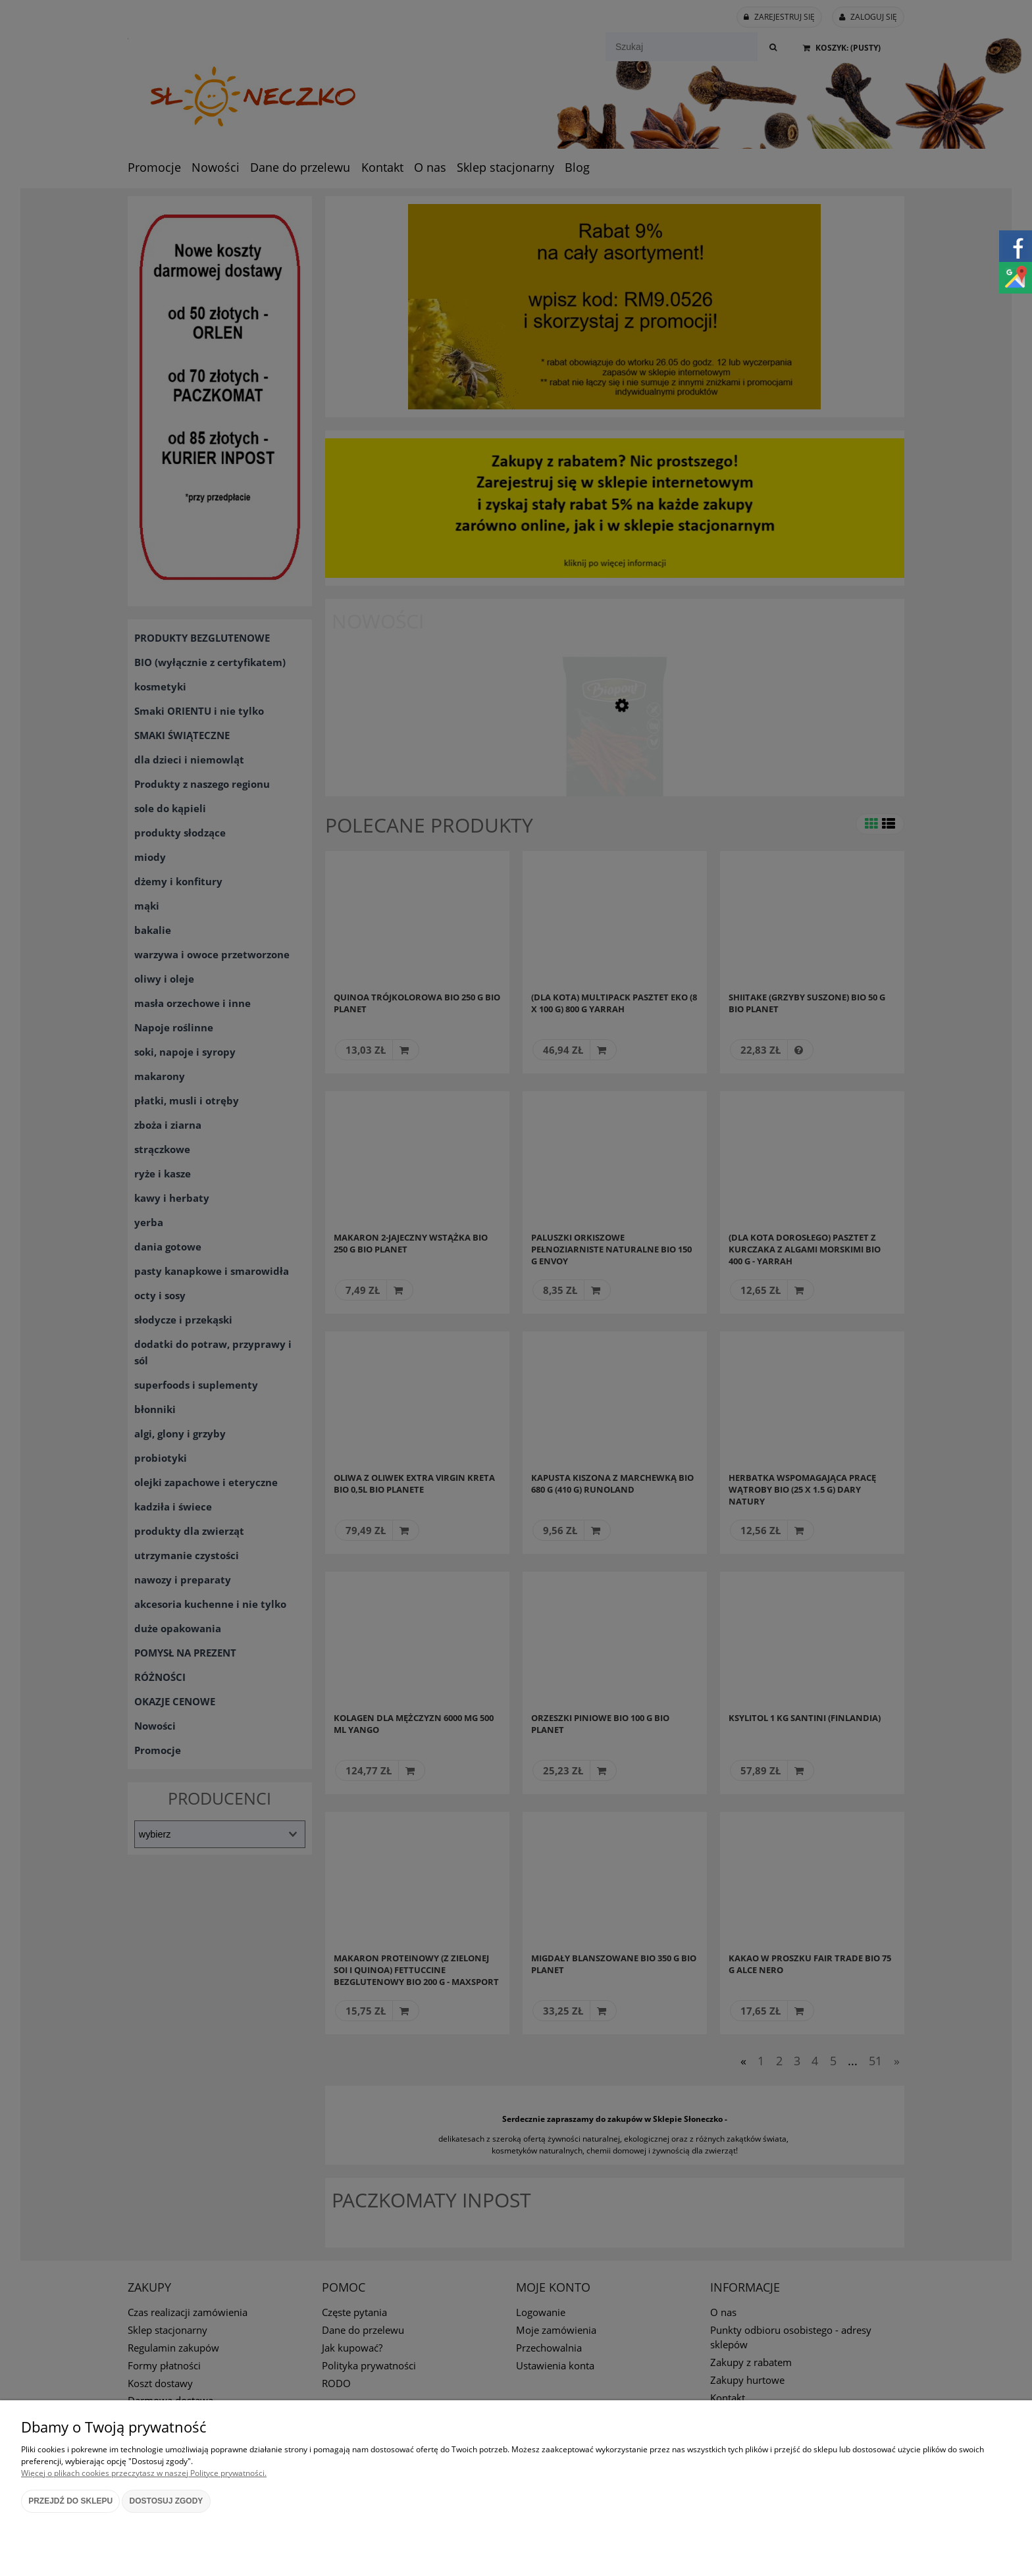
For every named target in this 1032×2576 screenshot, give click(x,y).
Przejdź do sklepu (70, 2501)
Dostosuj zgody (166, 2501)
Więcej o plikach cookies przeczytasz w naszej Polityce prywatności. (144, 2473)
